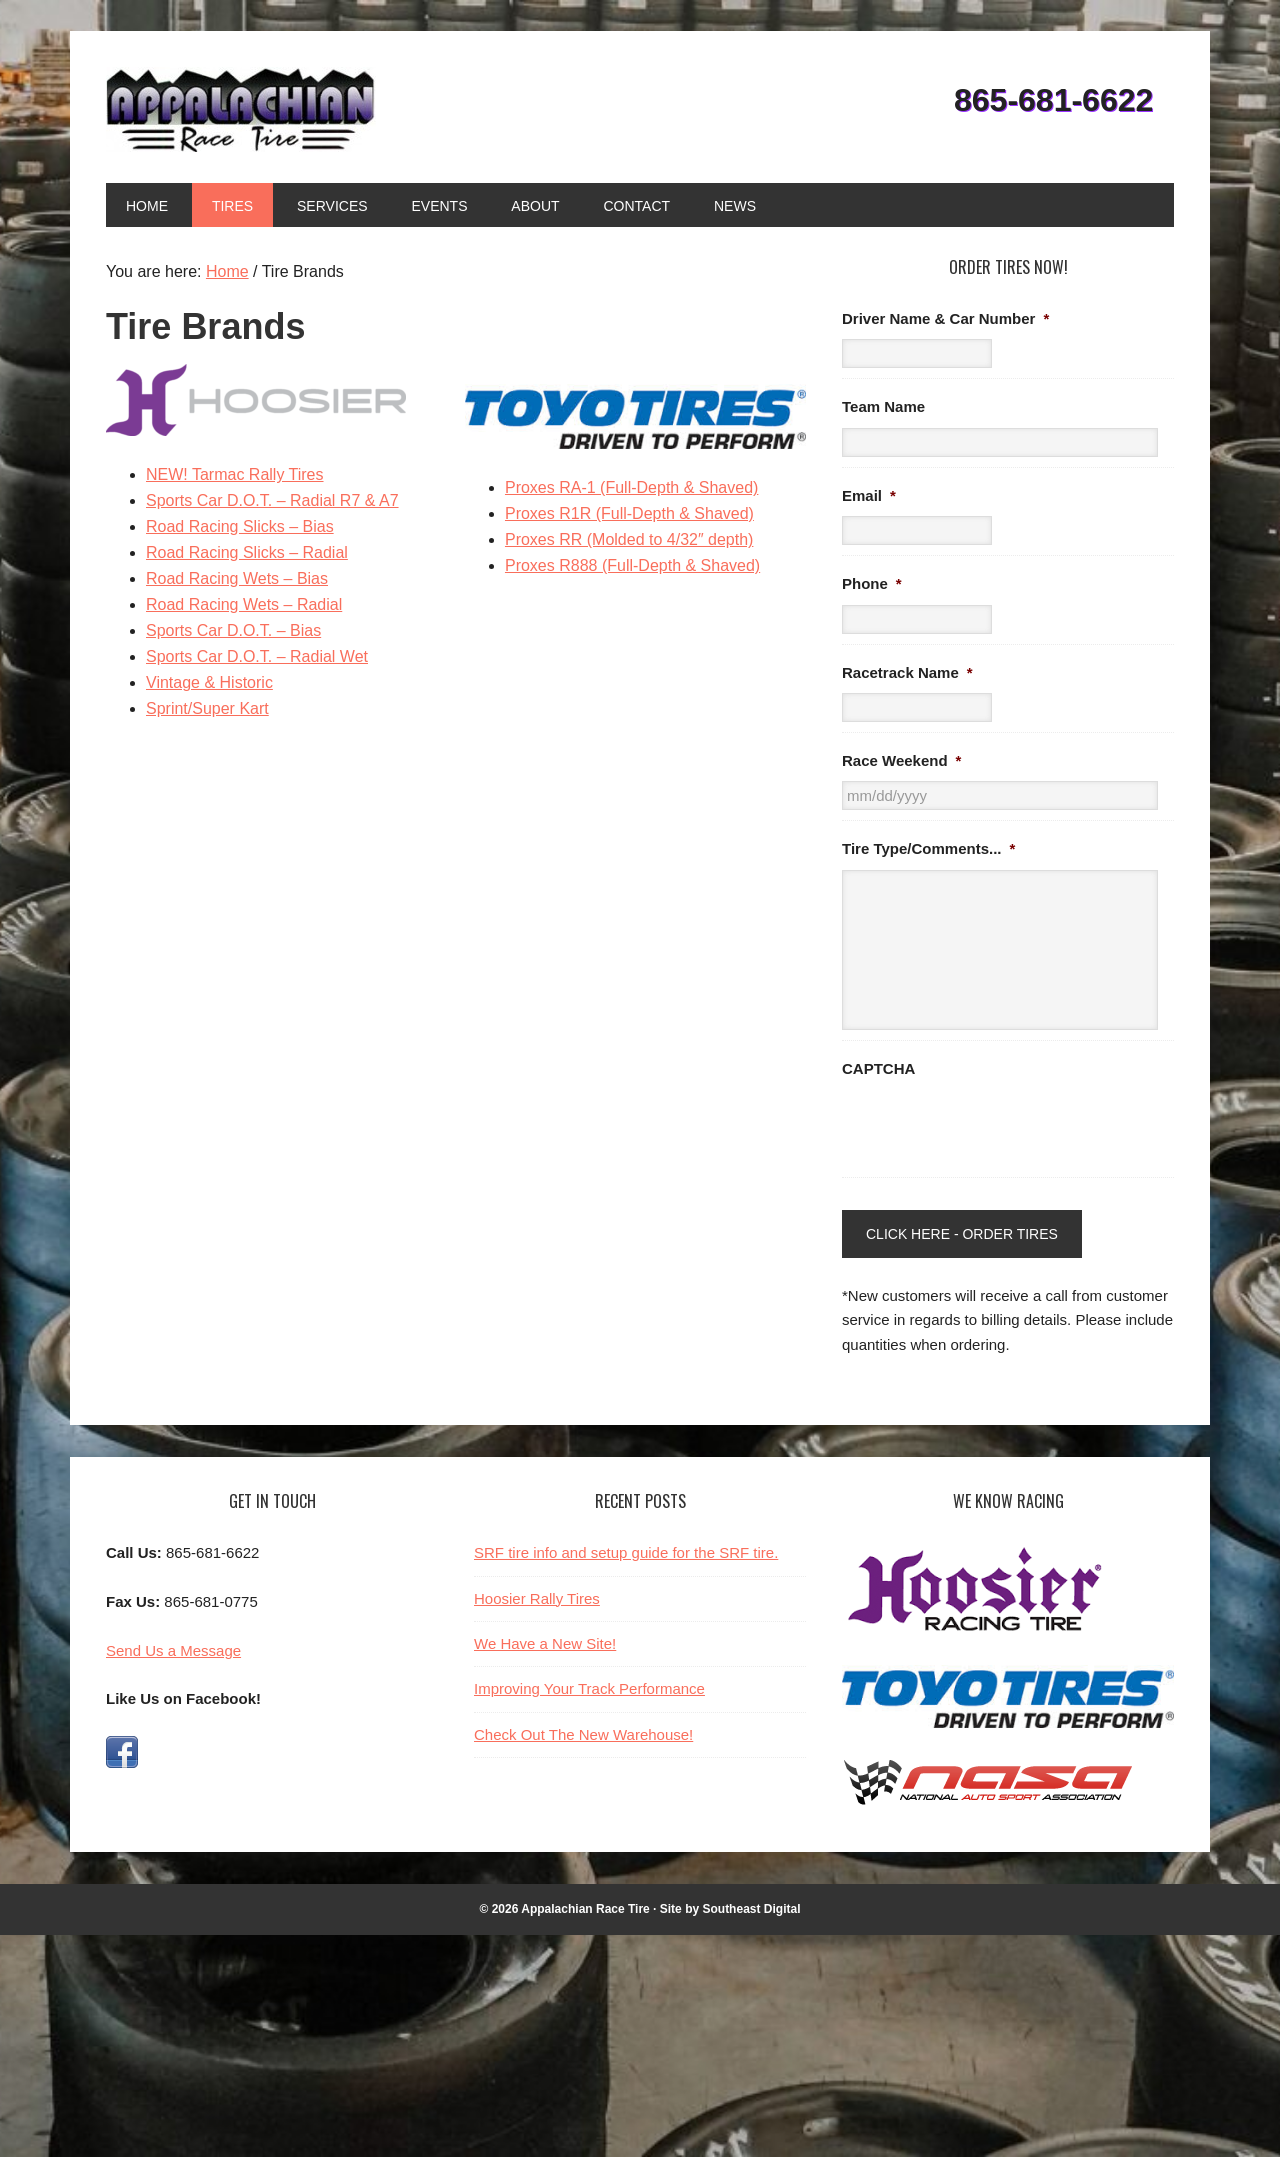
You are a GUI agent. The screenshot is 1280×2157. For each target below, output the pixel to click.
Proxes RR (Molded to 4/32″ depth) (629, 539)
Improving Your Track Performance (589, 1688)
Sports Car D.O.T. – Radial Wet (257, 656)
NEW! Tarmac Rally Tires (235, 474)
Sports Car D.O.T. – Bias (233, 630)
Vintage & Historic (209, 682)
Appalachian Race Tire (241, 109)
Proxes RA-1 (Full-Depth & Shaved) (631, 487)
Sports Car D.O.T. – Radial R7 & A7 (272, 500)
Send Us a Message (173, 1650)
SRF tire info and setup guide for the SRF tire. (626, 1552)
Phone (872, 583)
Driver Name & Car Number (945, 318)
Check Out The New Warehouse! (583, 1734)
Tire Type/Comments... (928, 848)
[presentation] (994, 1128)
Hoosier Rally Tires (537, 1598)
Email (869, 495)
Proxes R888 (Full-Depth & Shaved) (632, 565)
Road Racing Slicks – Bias (240, 526)
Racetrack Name (907, 672)
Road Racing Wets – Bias (237, 578)
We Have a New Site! (545, 1643)
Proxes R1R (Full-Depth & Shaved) (629, 513)
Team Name (883, 406)
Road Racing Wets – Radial (244, 604)
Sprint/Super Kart (207, 708)
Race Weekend (901, 760)
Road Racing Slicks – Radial (247, 552)
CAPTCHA (878, 1068)
